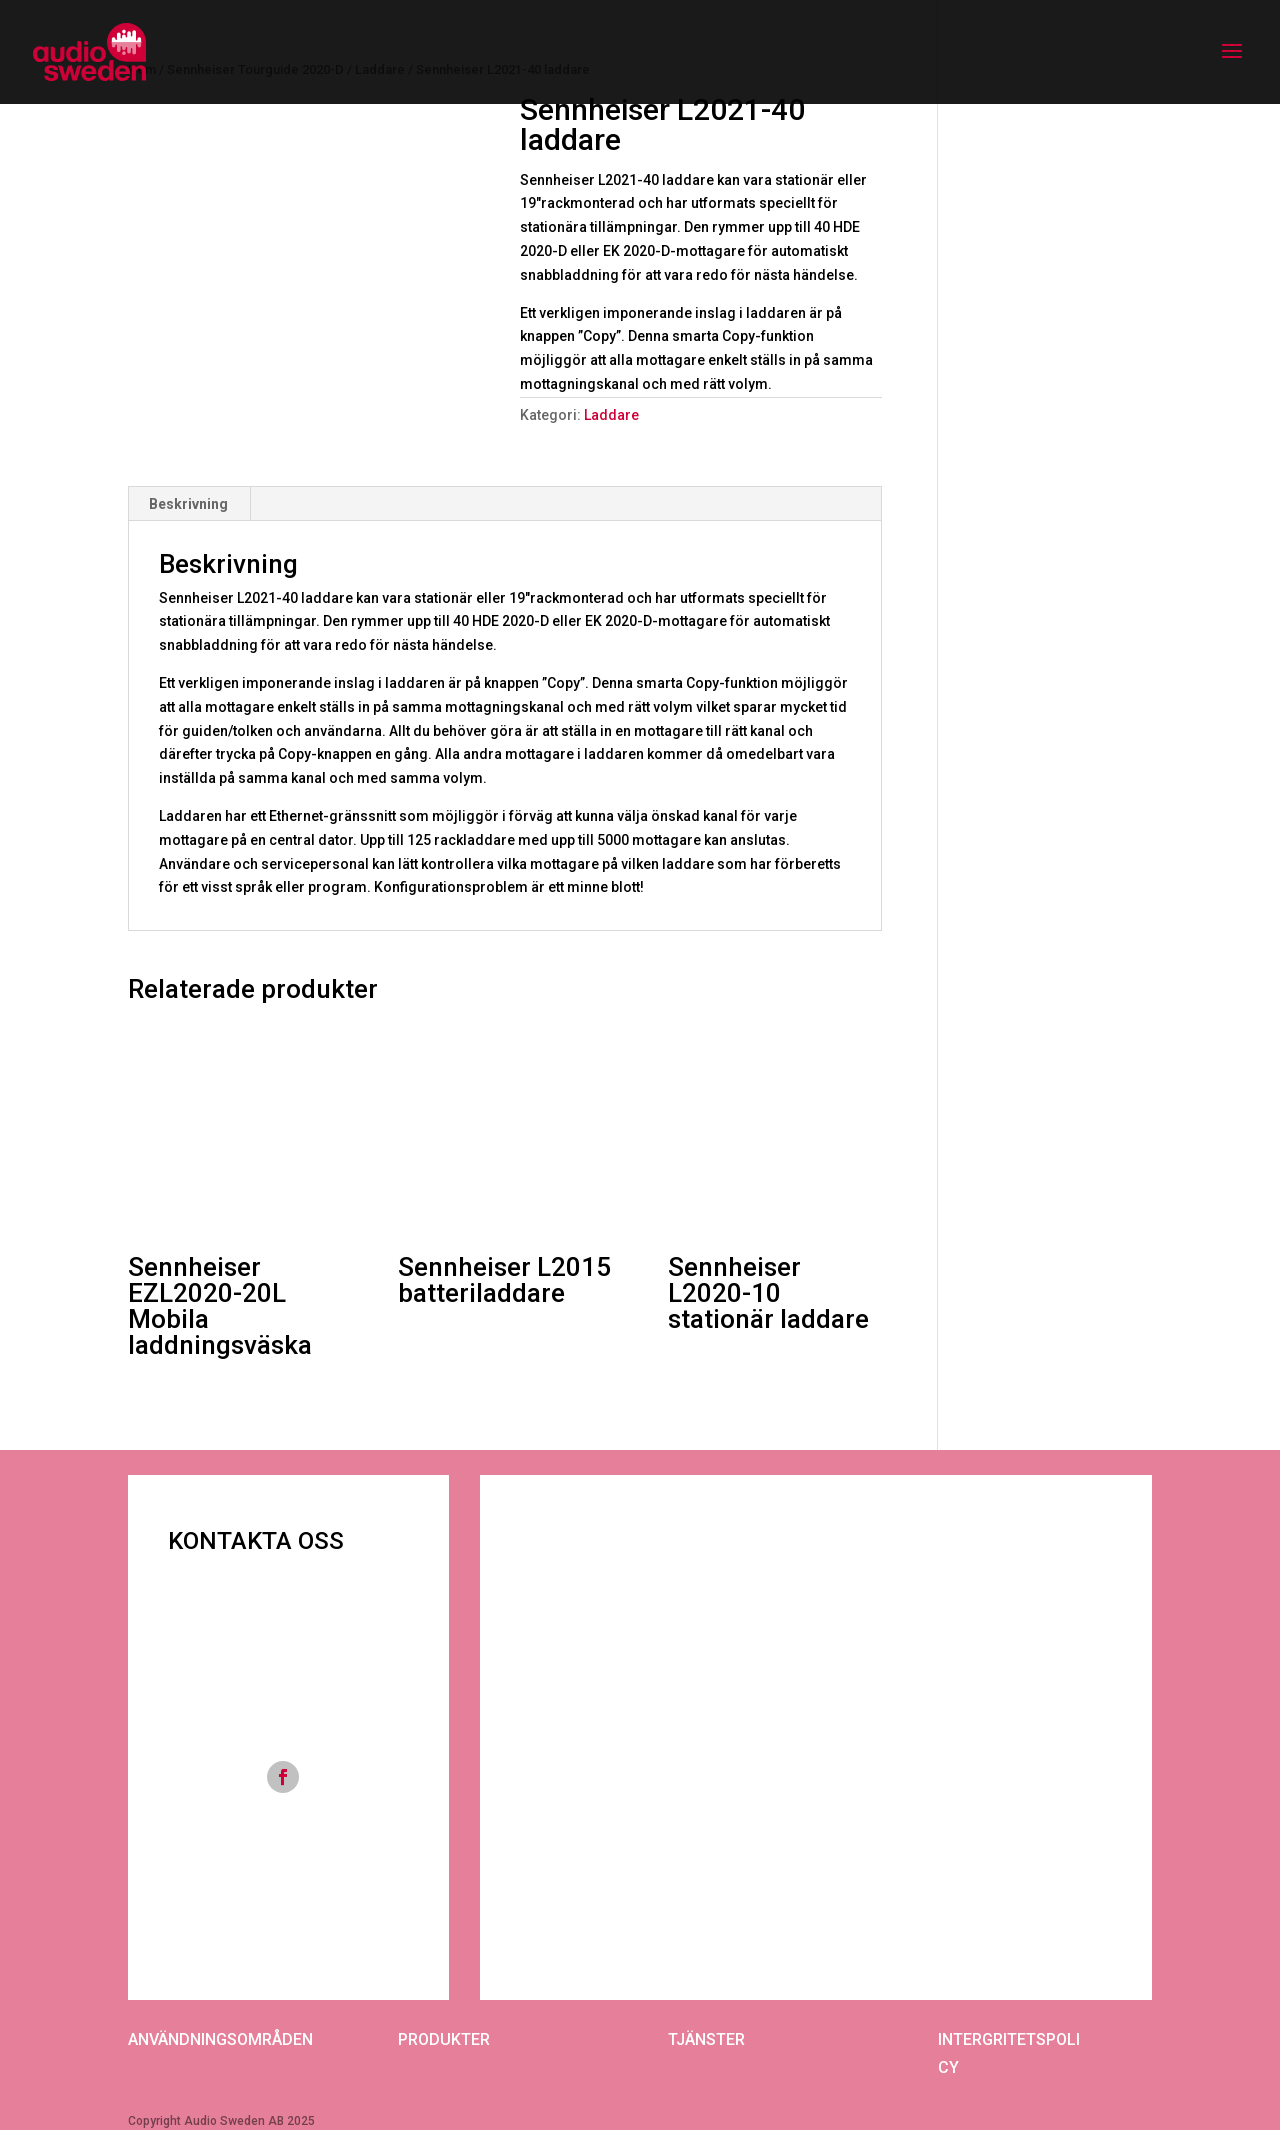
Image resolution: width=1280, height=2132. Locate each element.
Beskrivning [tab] (188, 504)
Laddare (611, 415)
